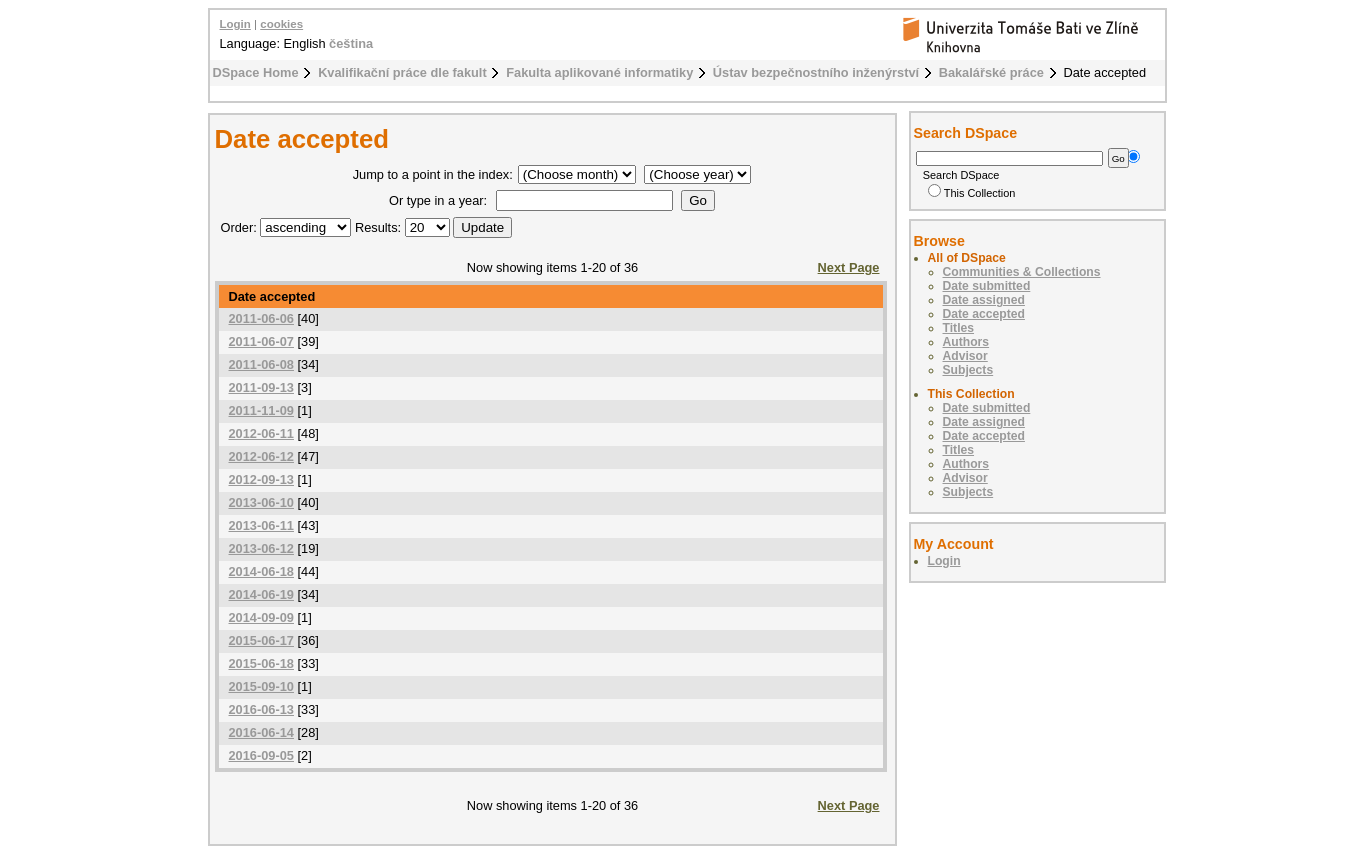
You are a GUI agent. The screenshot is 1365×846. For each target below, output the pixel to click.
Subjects (968, 370)
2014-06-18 (261, 571)
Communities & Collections (1022, 272)
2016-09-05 (261, 755)
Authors (966, 342)
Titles (959, 328)
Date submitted (987, 286)
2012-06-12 (261, 456)
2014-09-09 (261, 617)
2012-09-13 (261, 479)
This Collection (972, 193)
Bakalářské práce (991, 72)
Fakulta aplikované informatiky (599, 72)
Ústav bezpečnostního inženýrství (816, 72)
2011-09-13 (261, 387)
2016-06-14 (261, 732)
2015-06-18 (261, 663)
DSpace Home (256, 72)
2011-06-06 (261, 318)
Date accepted (984, 314)
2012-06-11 (261, 433)
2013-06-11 (261, 525)
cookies (281, 24)
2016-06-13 (261, 709)
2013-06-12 (261, 548)
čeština (351, 43)
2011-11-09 (261, 410)
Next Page (849, 267)
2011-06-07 (261, 341)
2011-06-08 (261, 364)
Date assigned (984, 300)
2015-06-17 (261, 640)
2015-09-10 (261, 686)
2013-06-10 (261, 502)
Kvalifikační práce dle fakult (402, 72)
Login (235, 24)
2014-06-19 (261, 594)
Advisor (965, 356)
